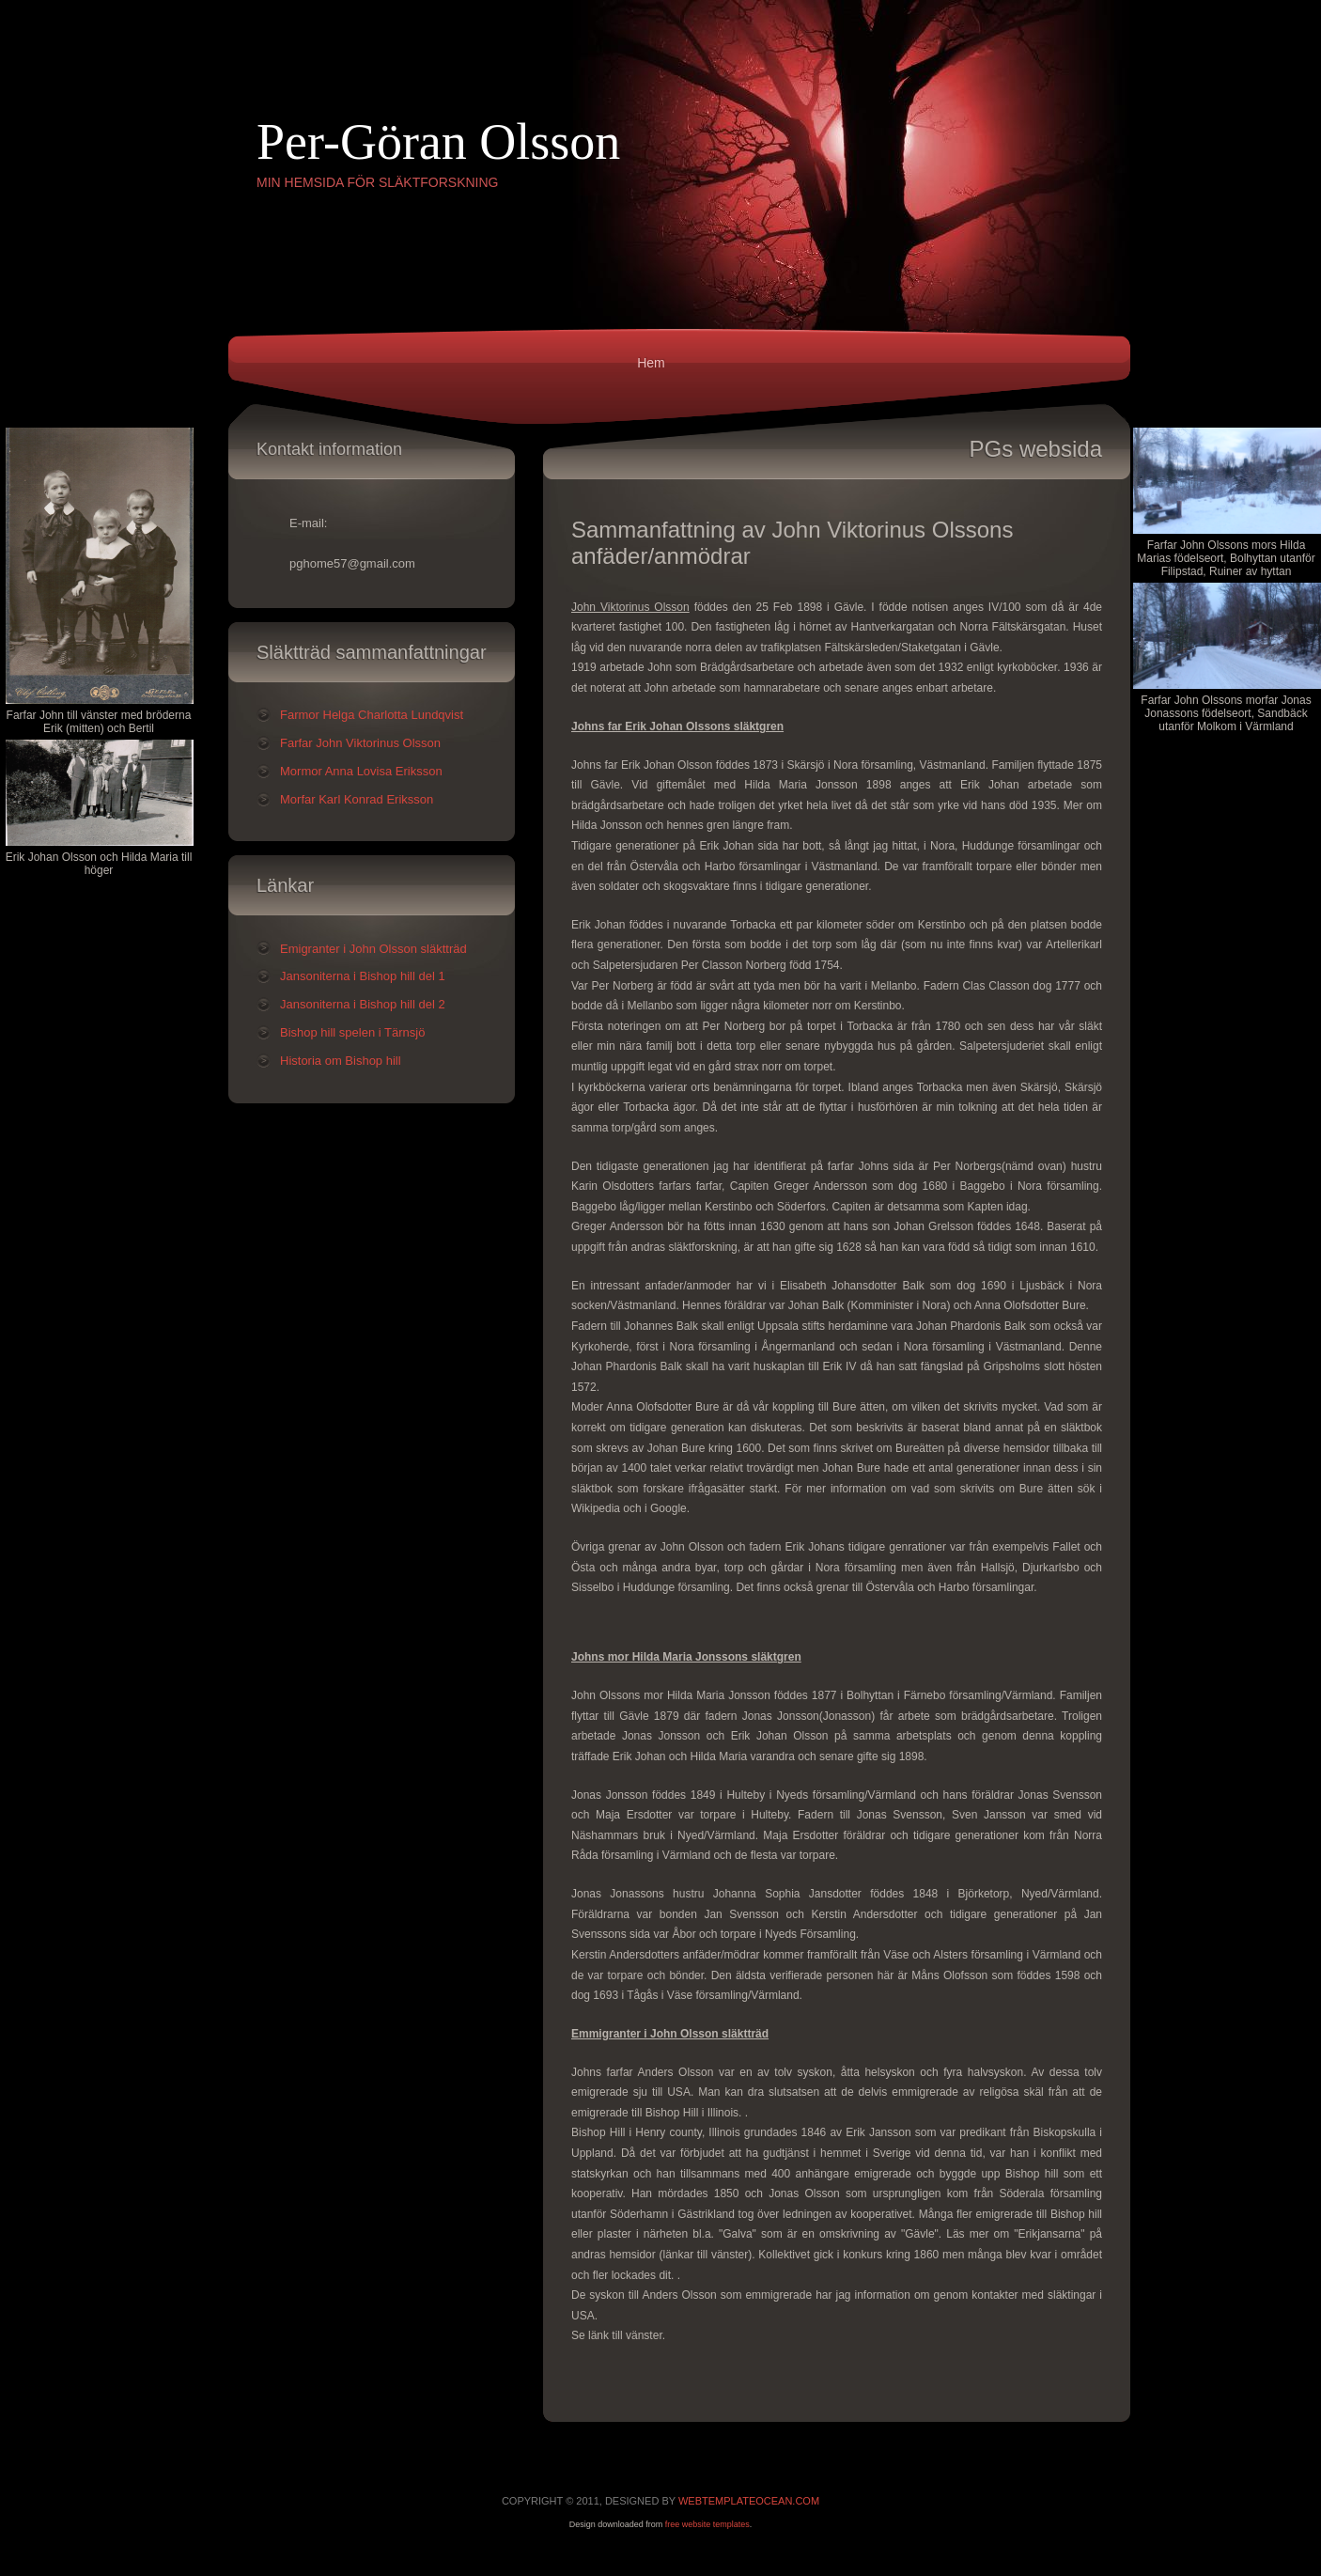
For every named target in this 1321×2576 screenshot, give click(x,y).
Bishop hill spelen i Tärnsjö (352, 1032)
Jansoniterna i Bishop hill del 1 (362, 976)
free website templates (707, 2524)
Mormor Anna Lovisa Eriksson (361, 771)
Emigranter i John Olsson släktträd (373, 949)
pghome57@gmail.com (352, 563)
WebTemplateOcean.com (748, 2500)
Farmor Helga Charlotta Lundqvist (371, 715)
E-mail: (308, 523)
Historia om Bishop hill (340, 1061)
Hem (651, 362)
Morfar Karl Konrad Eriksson (356, 799)
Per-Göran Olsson (438, 142)
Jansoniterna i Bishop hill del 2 (362, 1004)
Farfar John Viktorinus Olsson (360, 743)
